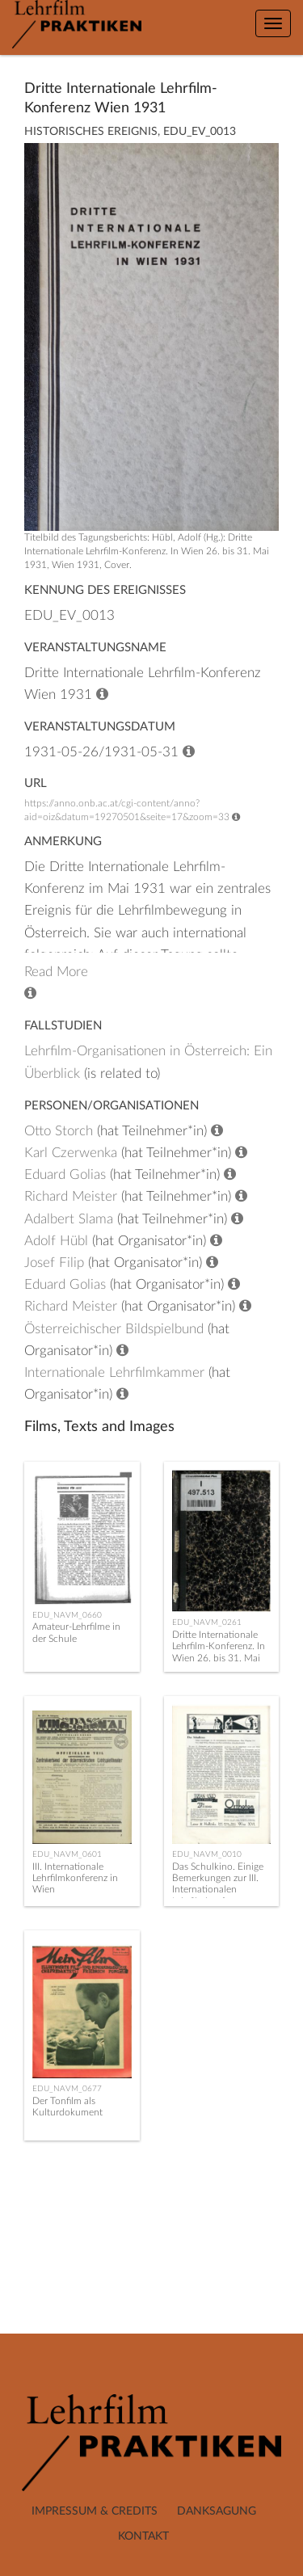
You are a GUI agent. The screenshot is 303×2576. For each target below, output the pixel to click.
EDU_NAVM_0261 (207, 1622)
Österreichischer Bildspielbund (114, 1329)
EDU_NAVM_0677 (67, 2089)
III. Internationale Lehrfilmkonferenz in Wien (75, 1878)
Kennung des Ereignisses (105, 590)
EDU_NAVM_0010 (207, 1854)
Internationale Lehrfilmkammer (114, 1372)
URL (35, 783)
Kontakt (143, 2536)
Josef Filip (54, 1262)
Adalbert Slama (68, 1219)
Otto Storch (58, 1131)
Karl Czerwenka (70, 1153)
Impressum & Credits (95, 2511)
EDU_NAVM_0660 (67, 1615)
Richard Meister (70, 1196)
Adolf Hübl (56, 1241)
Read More (56, 972)
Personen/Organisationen (111, 1106)
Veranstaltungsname (95, 648)
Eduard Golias (65, 1174)
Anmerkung (63, 842)
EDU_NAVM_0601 (67, 1854)
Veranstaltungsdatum (99, 727)
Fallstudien (63, 1026)
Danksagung (216, 2511)
